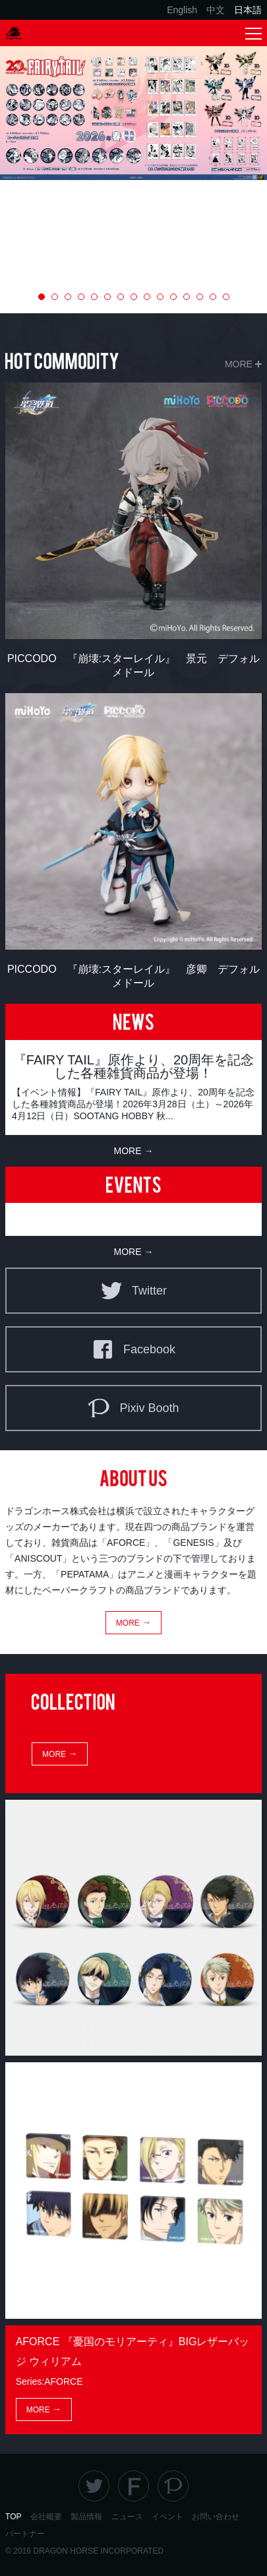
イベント (167, 2516)
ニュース (127, 2516)
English (182, 10)
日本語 (248, 10)
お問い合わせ (215, 2516)
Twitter (133, 1290)
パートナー (25, 2533)
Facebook (133, 1349)
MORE (238, 364)
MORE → (134, 1151)
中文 (215, 10)
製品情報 (86, 2516)
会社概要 (46, 2516)
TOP (13, 2516)
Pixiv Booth (133, 1408)
